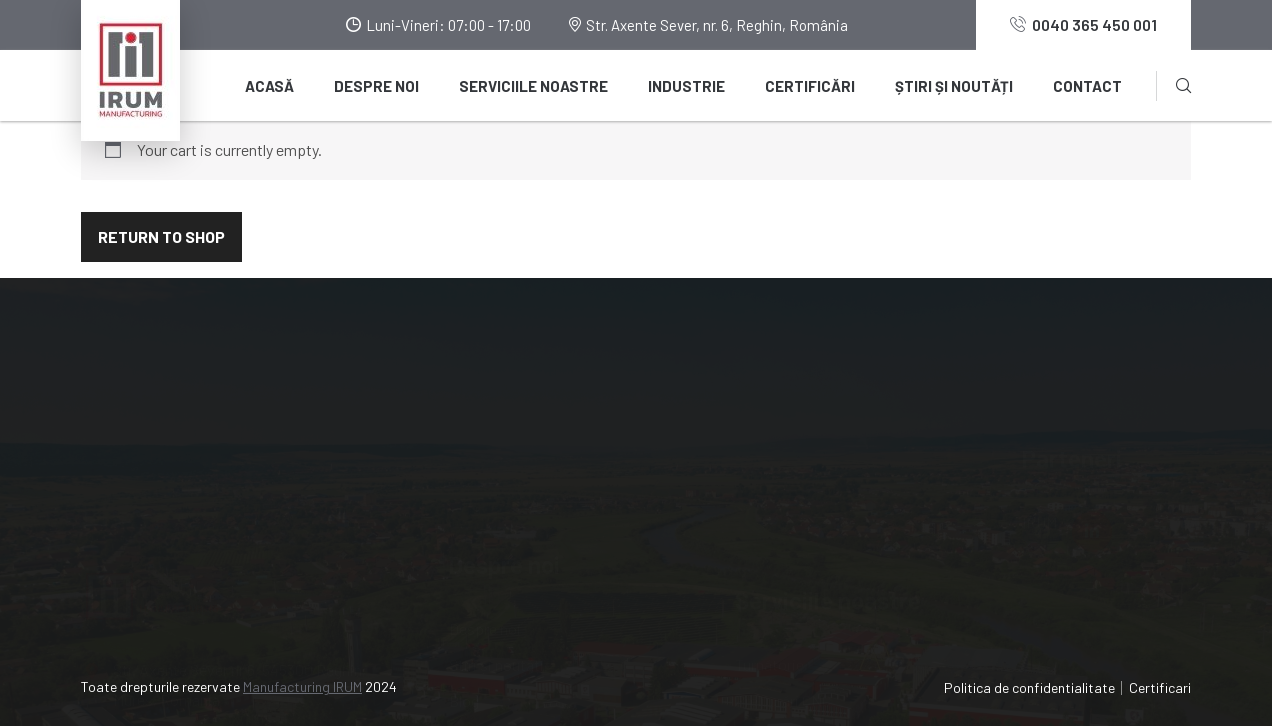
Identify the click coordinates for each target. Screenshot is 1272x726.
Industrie (686, 86)
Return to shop (161, 236)
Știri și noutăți (954, 86)
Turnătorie (769, 426)
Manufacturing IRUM (302, 686)
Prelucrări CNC (783, 462)
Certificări (810, 86)
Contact (1087, 86)
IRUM (1039, 426)
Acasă (269, 86)
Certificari (1160, 687)
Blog (464, 498)
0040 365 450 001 (1083, 24)
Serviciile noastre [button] (533, 86)
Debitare (763, 498)
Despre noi (376, 86)
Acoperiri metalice (796, 534)
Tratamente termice (801, 570)
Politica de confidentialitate (1029, 687)
